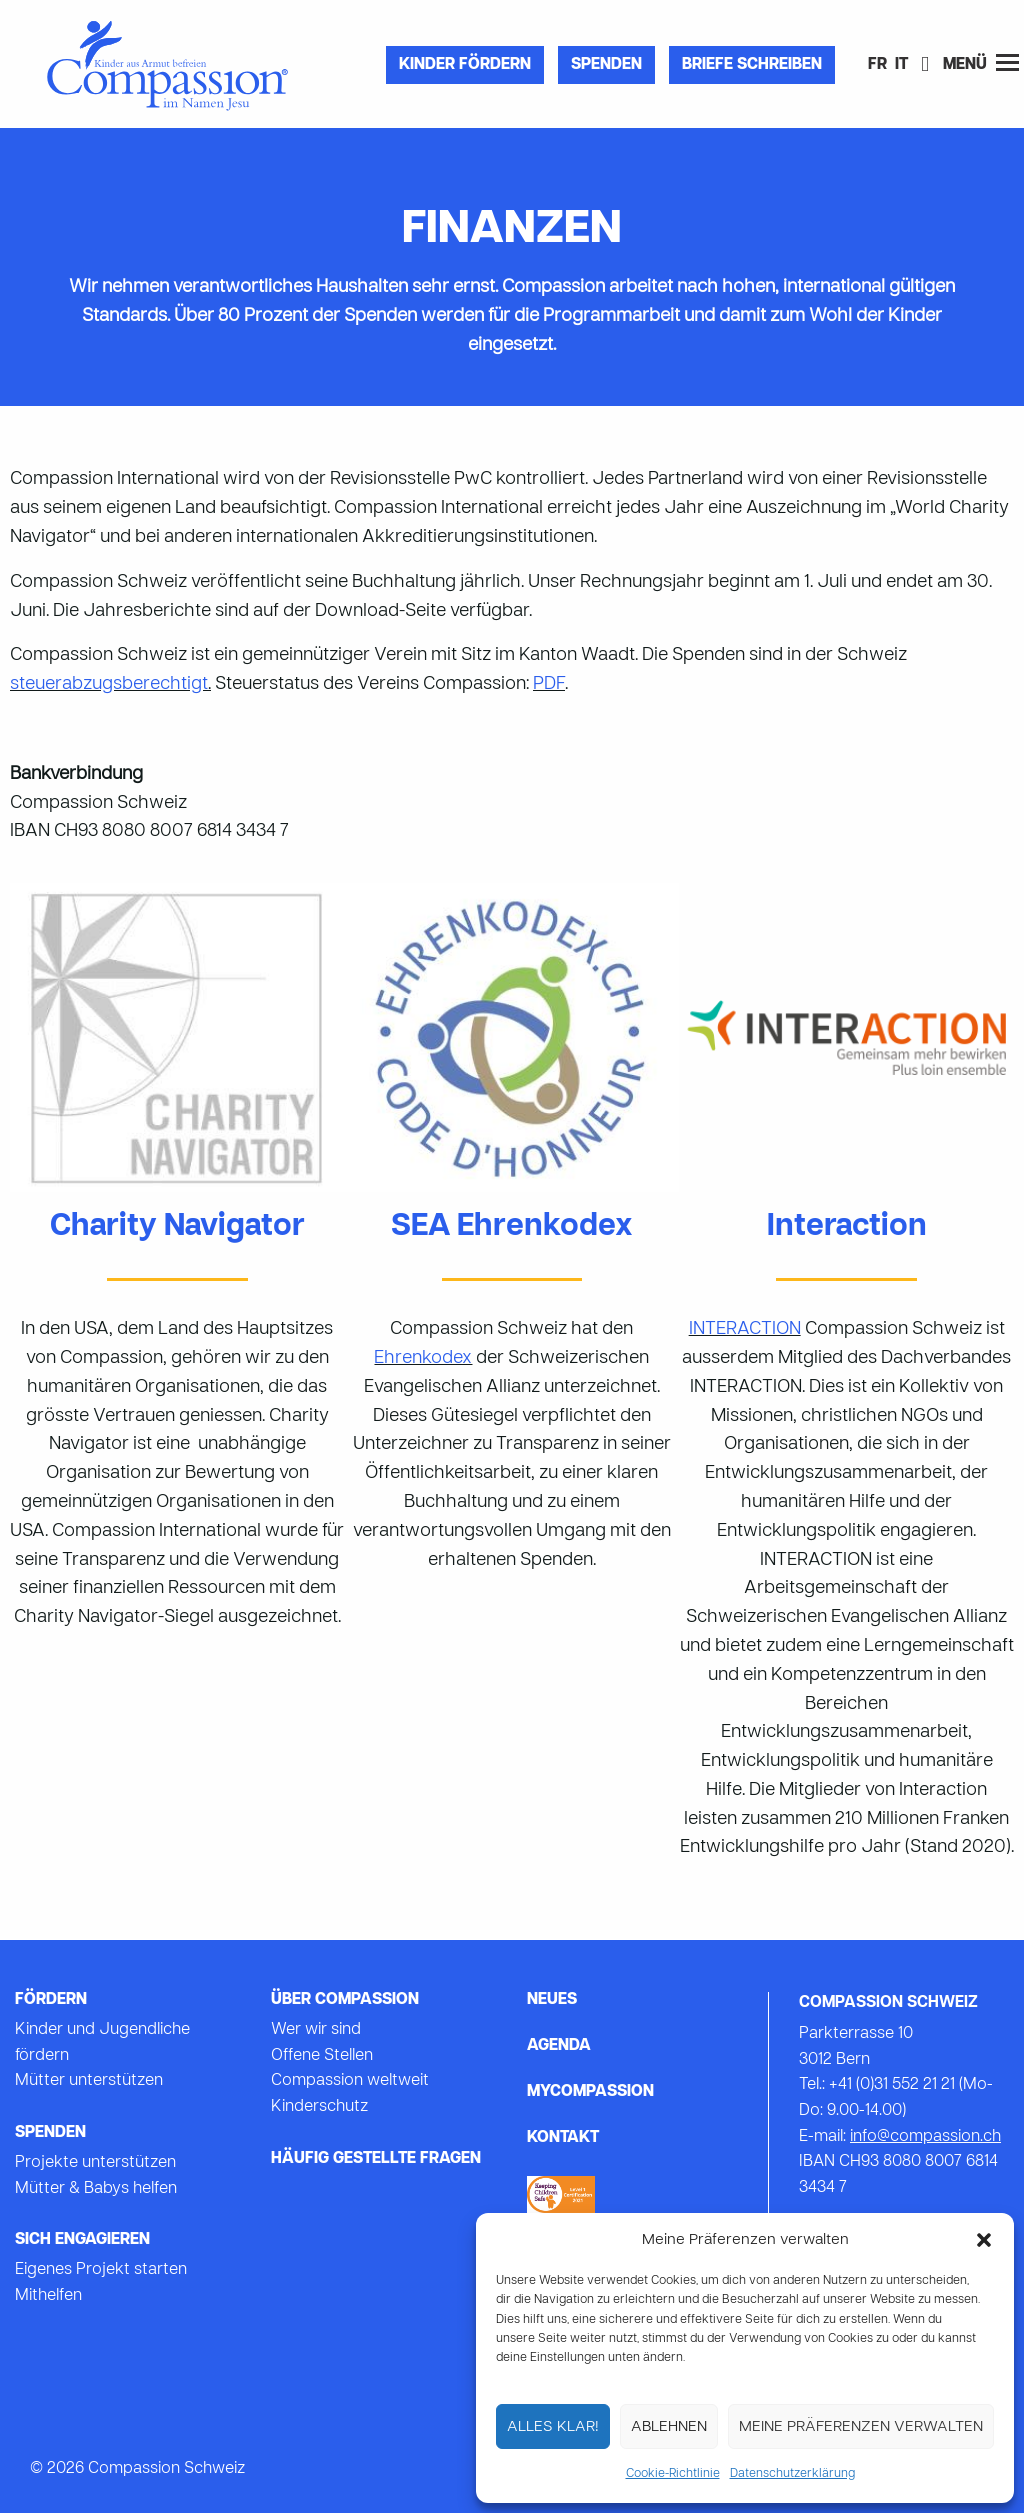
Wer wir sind (316, 2030)
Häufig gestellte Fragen (376, 2159)
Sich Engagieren (82, 2240)
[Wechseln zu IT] (901, 66)
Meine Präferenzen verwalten (861, 2427)
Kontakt (563, 2138)
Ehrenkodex (423, 1358)
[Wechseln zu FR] (877, 66)
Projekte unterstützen (95, 2163)
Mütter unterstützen (89, 2081)
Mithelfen (48, 2296)
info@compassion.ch (925, 2137)
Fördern (51, 2000)
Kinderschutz (319, 2107)
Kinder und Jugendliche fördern (102, 2043)
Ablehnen (669, 2427)
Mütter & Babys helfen (96, 2189)
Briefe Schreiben (752, 65)
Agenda (559, 2046)
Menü (981, 63)
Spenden (606, 65)
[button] (984, 2240)
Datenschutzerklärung (792, 2474)
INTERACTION (745, 1329)
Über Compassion (345, 2000)
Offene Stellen (322, 2056)
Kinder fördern (465, 65)
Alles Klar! (553, 2427)
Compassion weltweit (350, 2081)
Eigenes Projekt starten (101, 2270)
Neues (552, 2000)
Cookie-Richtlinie (673, 2474)
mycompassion (590, 2092)
